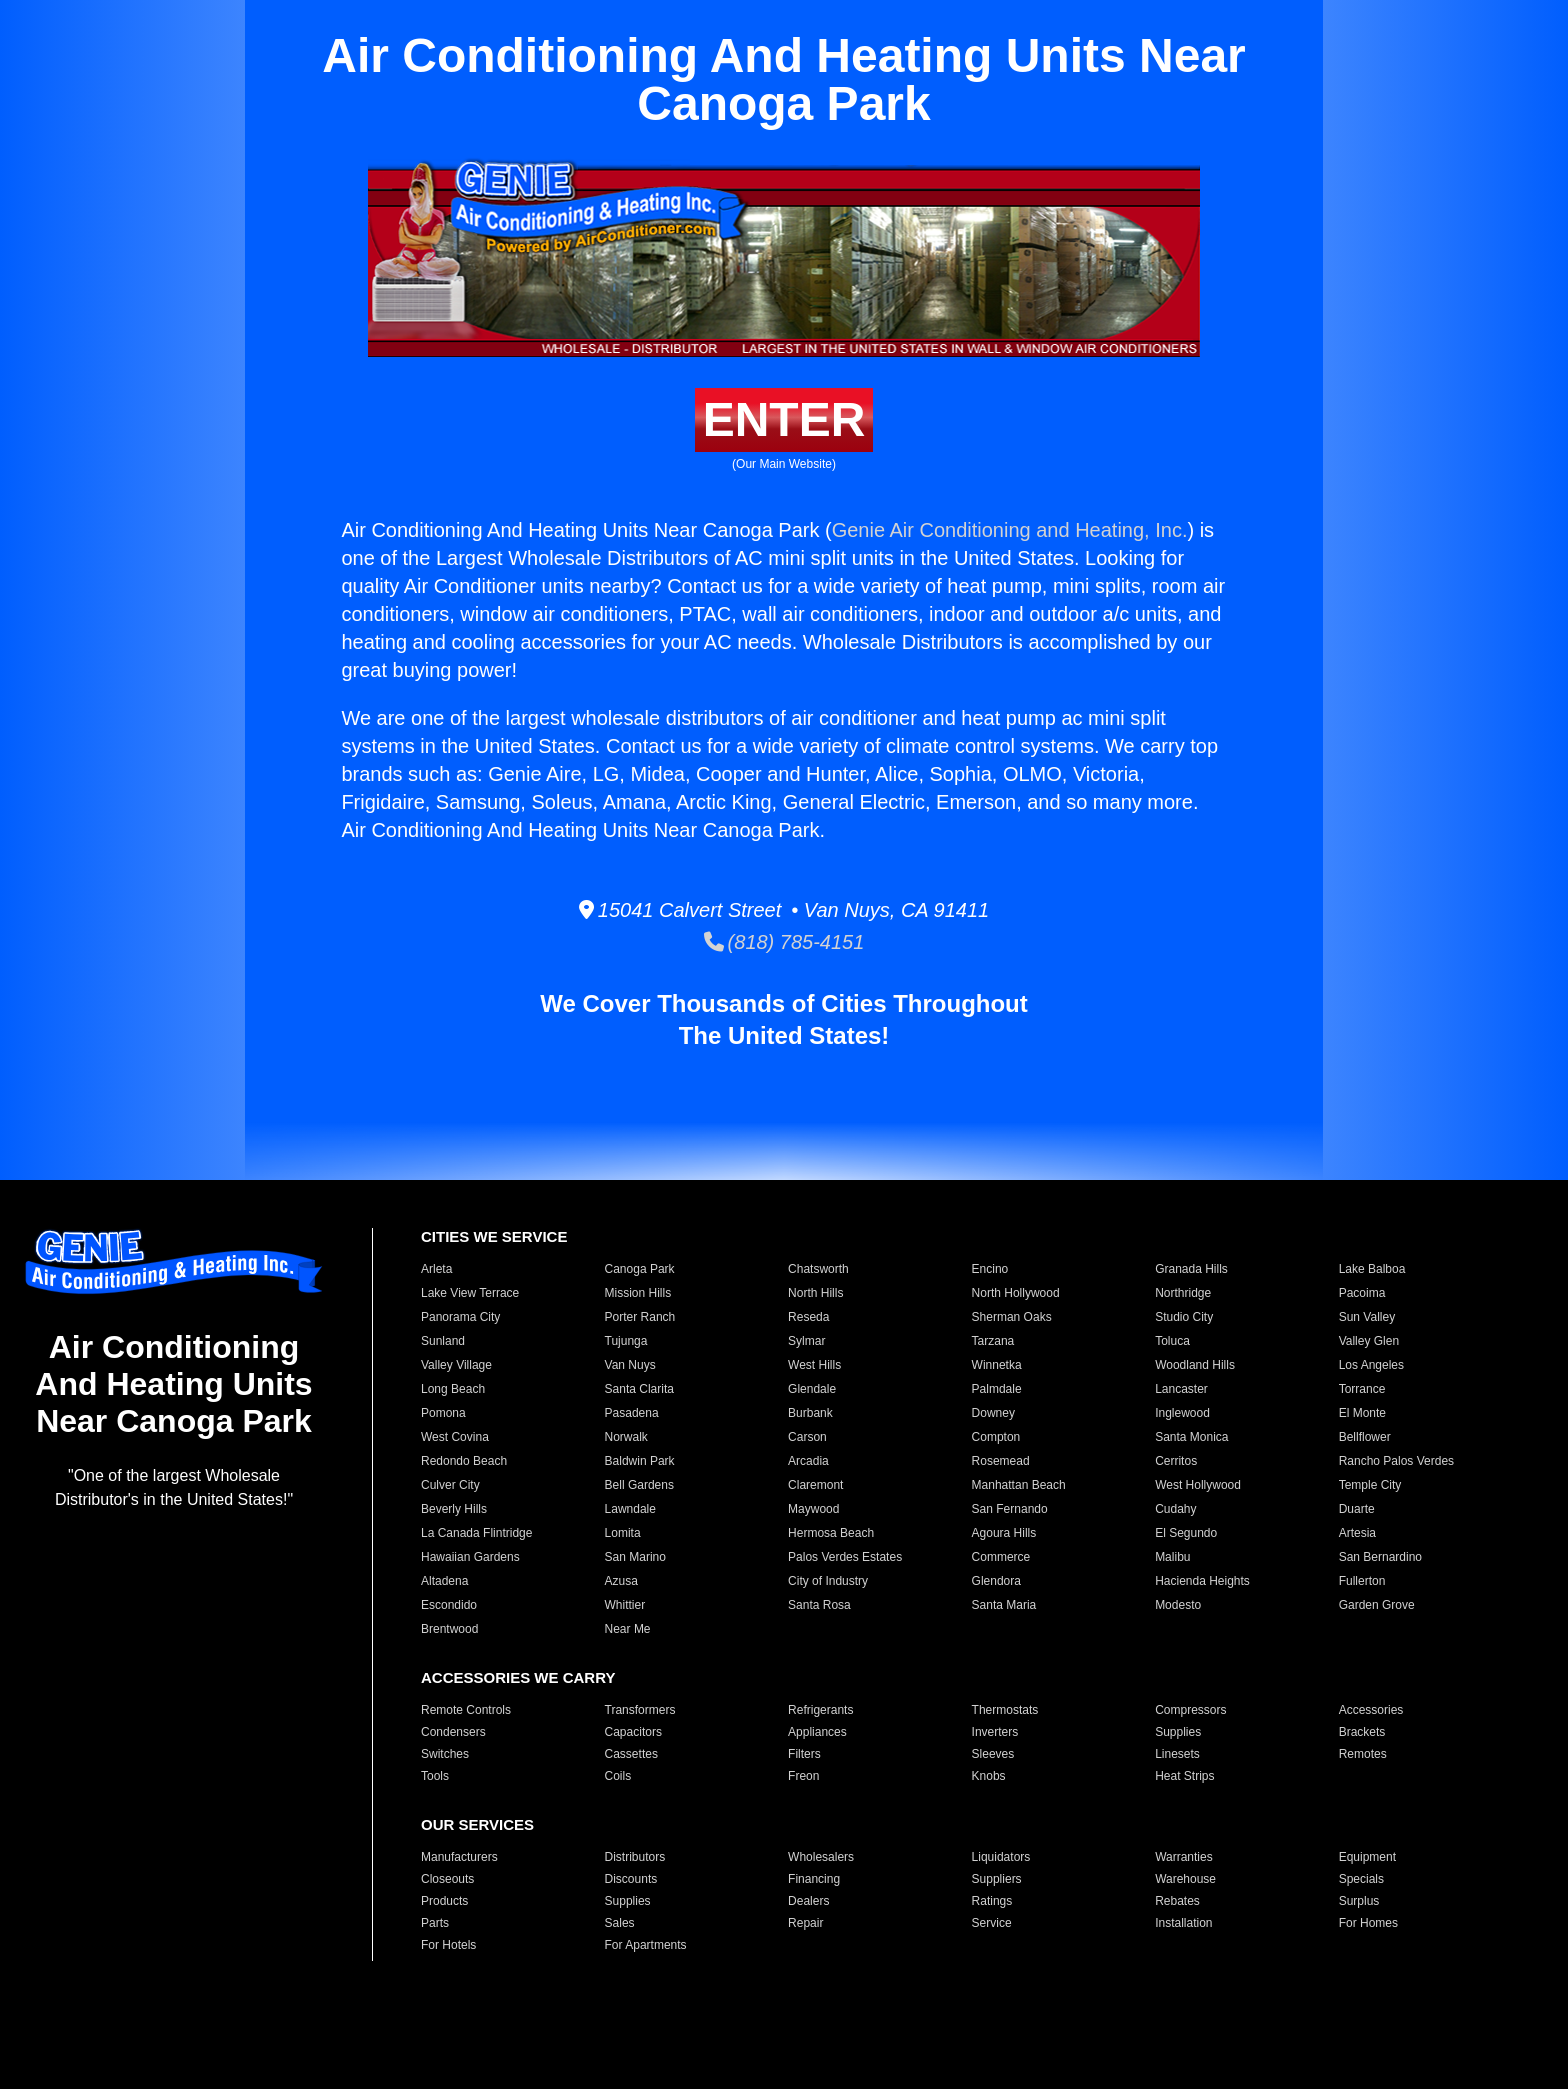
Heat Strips (1184, 1776)
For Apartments (646, 1945)
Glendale (812, 1389)
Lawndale (630, 1509)
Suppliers (997, 1879)
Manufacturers (459, 1857)
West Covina (455, 1437)
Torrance (1362, 1389)
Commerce (1001, 1557)
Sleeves (993, 1754)
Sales (620, 1923)
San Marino (635, 1557)
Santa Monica (1191, 1437)
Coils (618, 1776)
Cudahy (1175, 1509)
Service (992, 1923)
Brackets (1362, 1732)
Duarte (1357, 1509)
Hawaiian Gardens (470, 1557)
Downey (993, 1413)
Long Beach (453, 1389)
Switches (445, 1754)
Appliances (817, 1732)
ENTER (784, 419)
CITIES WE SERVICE (494, 1236)
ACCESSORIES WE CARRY (518, 1677)
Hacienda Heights (1202, 1581)
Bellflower (1365, 1437)
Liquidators (1001, 1857)
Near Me (628, 1629)
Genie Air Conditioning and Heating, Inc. (1010, 530)
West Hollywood (1198, 1485)
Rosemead (1001, 1461)
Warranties (1184, 1857)
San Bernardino (1380, 1557)
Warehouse (1185, 1879)
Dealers (808, 1901)
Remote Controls (466, 1710)
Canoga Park (640, 1269)
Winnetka (997, 1365)
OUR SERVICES (477, 1824)
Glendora (996, 1581)
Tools (435, 1776)
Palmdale (997, 1389)
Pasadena (632, 1413)
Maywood (813, 1509)
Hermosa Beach (831, 1533)
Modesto (1178, 1605)
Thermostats (1005, 1710)
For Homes (1368, 1923)
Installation (1183, 1923)
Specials (1361, 1879)
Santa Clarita (639, 1389)
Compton (996, 1437)
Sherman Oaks (1012, 1317)
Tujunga (626, 1341)
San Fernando (1010, 1509)
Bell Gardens (639, 1485)
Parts (435, 1923)
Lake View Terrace (470, 1293)
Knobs (989, 1776)
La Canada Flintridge (476, 1533)
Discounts (631, 1879)
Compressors (1190, 1710)
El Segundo (1186, 1533)
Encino (990, 1269)
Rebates (1177, 1901)
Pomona (443, 1413)
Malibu (1172, 1557)
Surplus (1359, 1901)
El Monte (1362, 1413)
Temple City (1370, 1485)
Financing (814, 1879)
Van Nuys (630, 1365)
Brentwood (449, 1629)
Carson (807, 1437)
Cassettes (631, 1754)
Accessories (1371, 1710)
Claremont (815, 1485)
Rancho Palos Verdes (1396, 1461)
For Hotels (448, 1945)
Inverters (995, 1732)
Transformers (640, 1710)
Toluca (1172, 1341)
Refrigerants (820, 1710)
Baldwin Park (640, 1461)
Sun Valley (1367, 1317)
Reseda (808, 1317)
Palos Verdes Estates (845, 1557)
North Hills (815, 1293)
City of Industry (828, 1581)
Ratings (992, 1901)
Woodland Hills (1195, 1365)
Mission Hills (638, 1293)
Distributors (635, 1857)
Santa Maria (1004, 1605)
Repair (805, 1923)
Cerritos (1176, 1461)
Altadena (444, 1581)
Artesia (1357, 1533)
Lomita (623, 1533)
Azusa (621, 1581)
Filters (804, 1754)
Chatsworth (818, 1269)
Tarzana (993, 1341)
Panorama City (460, 1317)
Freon (803, 1776)
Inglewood (1182, 1413)
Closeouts (447, 1879)
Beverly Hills (454, 1509)
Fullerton (1362, 1581)
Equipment (1367, 1857)
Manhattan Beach (1019, 1485)
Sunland (443, 1341)
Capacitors (633, 1732)
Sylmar (806, 1341)
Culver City (450, 1485)
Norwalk (626, 1437)
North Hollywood (1016, 1293)
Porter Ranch (640, 1317)
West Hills (814, 1365)
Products (444, 1901)
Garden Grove (1377, 1605)
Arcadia (808, 1461)
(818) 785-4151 (784, 942)
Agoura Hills (1004, 1533)
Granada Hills (1191, 1269)
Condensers (453, 1732)
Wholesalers (821, 1857)
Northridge (1183, 1293)
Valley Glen (1369, 1341)
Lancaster (1181, 1389)
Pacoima (1362, 1293)
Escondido (449, 1605)
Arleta (436, 1269)
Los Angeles (1371, 1365)
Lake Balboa (1372, 1269)
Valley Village (456, 1365)
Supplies (1178, 1732)
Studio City (1184, 1317)
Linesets (1177, 1754)
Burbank (810, 1413)
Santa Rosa (819, 1605)
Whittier (625, 1605)
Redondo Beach (464, 1461)
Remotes (1363, 1754)
